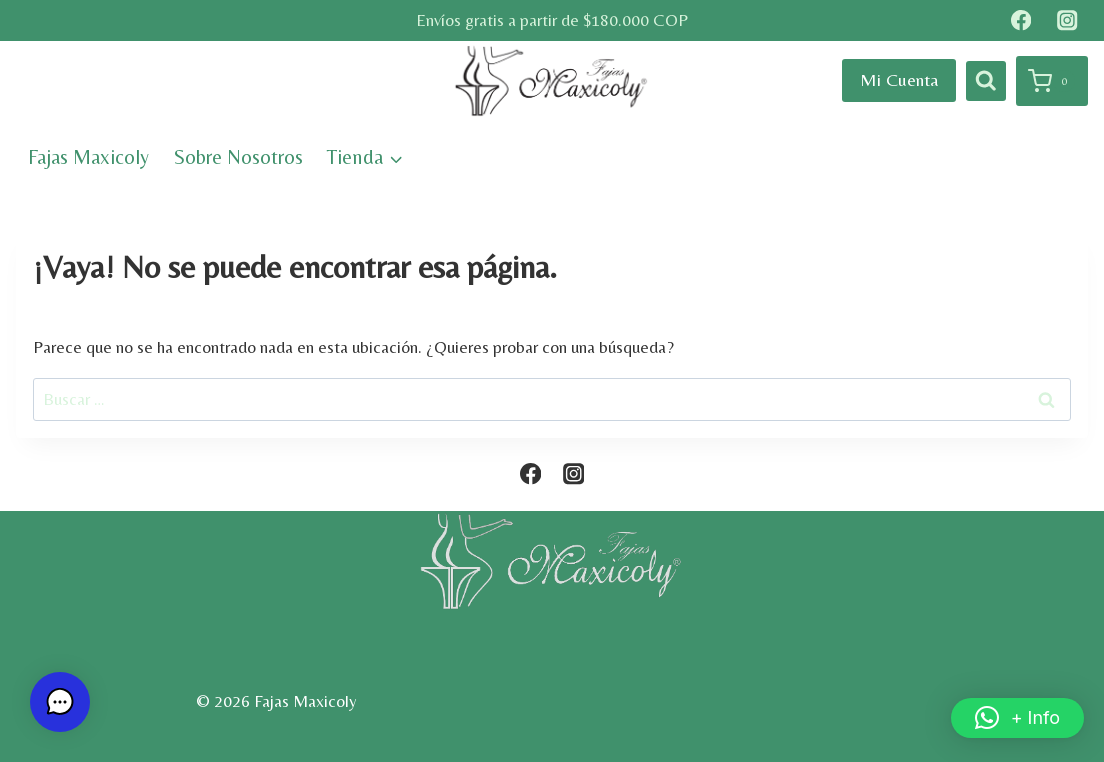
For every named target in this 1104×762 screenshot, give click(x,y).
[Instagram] (1067, 20)
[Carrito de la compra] (1052, 81)
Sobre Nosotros (238, 157)
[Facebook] (1020, 20)
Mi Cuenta (899, 79)
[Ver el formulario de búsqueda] (986, 81)
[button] (1017, 718)
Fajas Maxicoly (88, 157)
